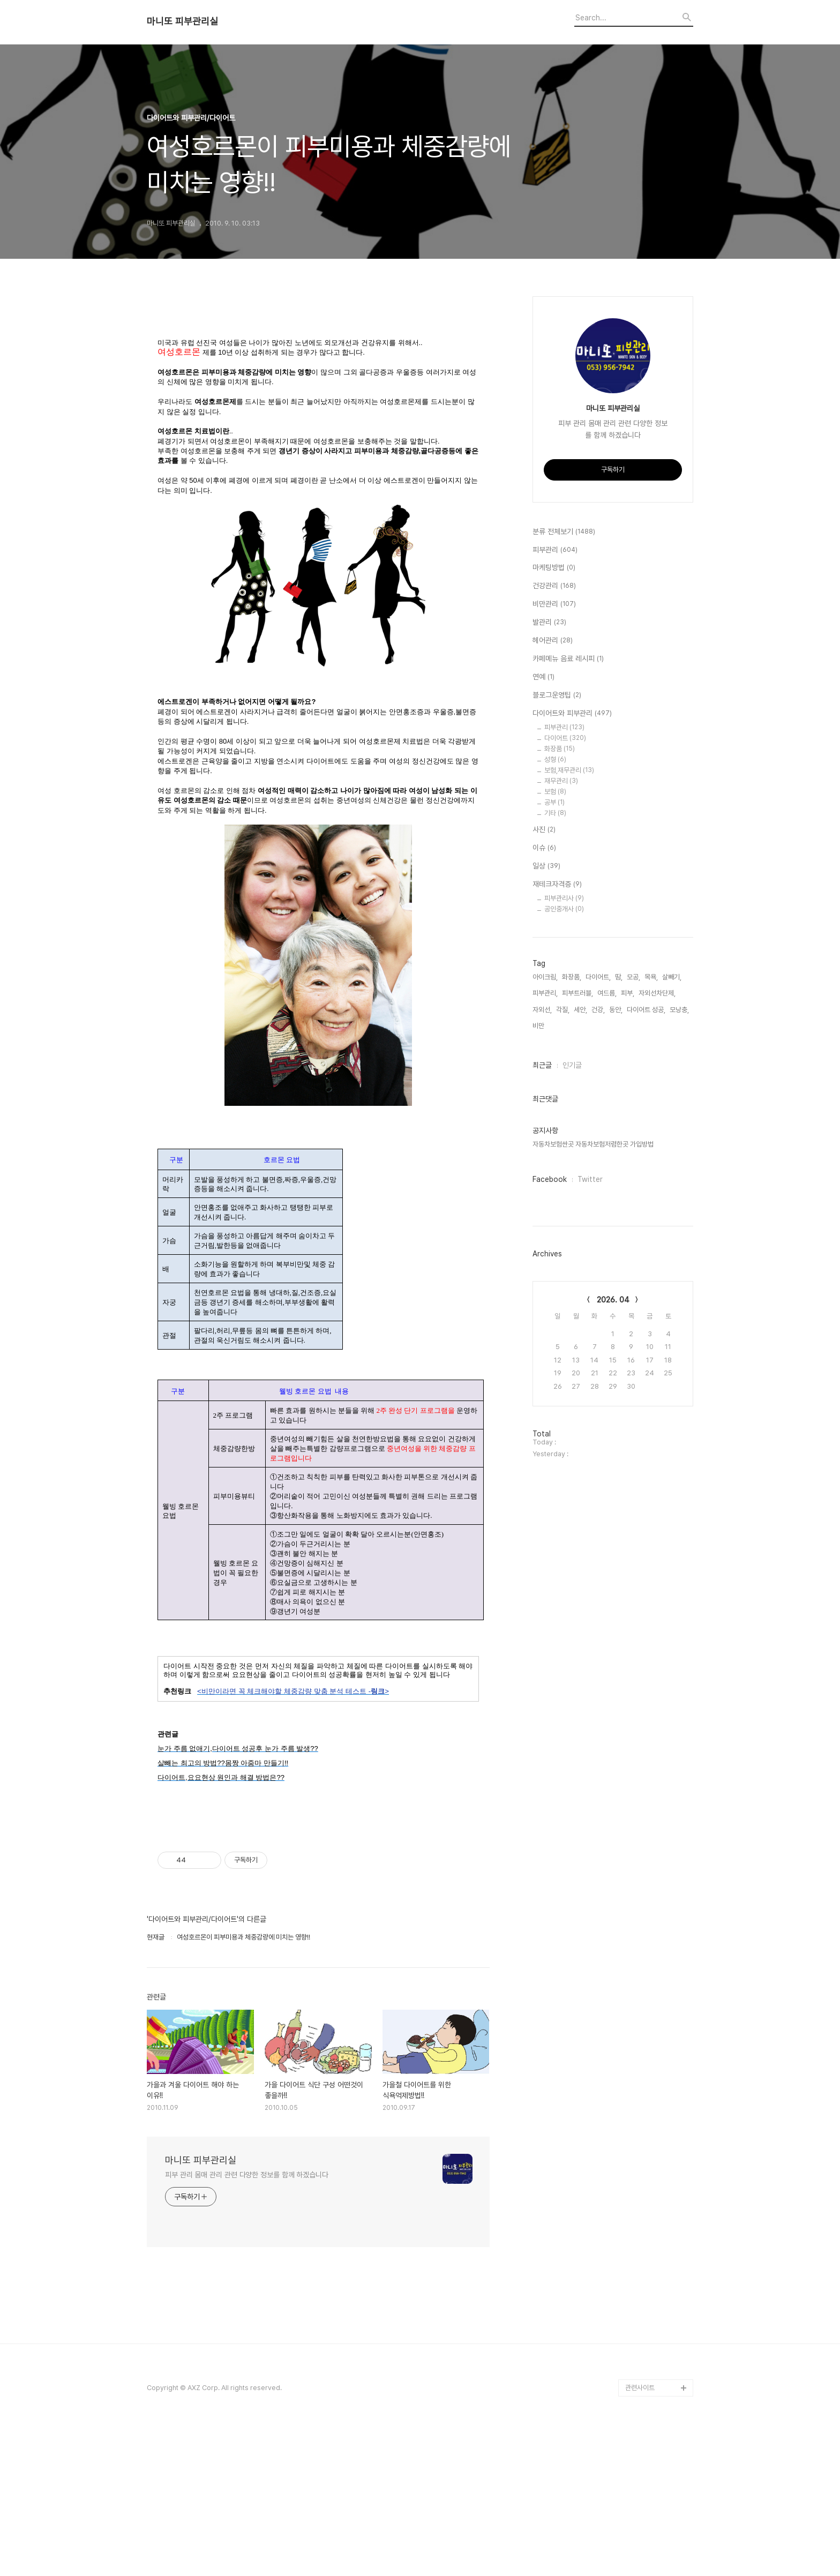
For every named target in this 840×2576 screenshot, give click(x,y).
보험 (555, 792)
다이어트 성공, (646, 1010)
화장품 (559, 749)
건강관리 (554, 586)
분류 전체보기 (563, 532)
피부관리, (545, 993)
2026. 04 (613, 1300)
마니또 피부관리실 (182, 21)
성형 (555, 759)
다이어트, (598, 977)
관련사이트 (640, 2533)
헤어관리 (552, 640)
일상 (546, 866)
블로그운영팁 (556, 695)
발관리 (549, 622)
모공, (633, 977)
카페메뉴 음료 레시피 (568, 659)
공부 (554, 802)
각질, (562, 1010)
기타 (555, 813)
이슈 (544, 848)
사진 (544, 830)
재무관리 (561, 781)
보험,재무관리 (569, 770)
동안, (615, 1010)
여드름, (607, 993)
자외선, (542, 1010)
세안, (580, 1010)
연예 (543, 677)
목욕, (651, 977)
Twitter (590, 1179)
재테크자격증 (557, 884)
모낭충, (679, 1010)
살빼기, (671, 977)
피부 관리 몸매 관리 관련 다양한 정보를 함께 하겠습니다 (246, 2321)
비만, (539, 1026)
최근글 (542, 1065)
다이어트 (565, 738)
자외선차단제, (657, 993)
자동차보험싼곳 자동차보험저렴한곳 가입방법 (593, 1144)
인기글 (572, 1065)
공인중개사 (564, 909)
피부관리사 (564, 898)
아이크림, (545, 977)
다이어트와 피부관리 (572, 713)
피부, (627, 993)
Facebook (549, 1179)
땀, (618, 977)
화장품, (571, 977)
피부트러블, (577, 993)
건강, (598, 1010)
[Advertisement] (318, 385)
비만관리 (554, 604)
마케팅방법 (553, 568)
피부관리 (555, 550)
